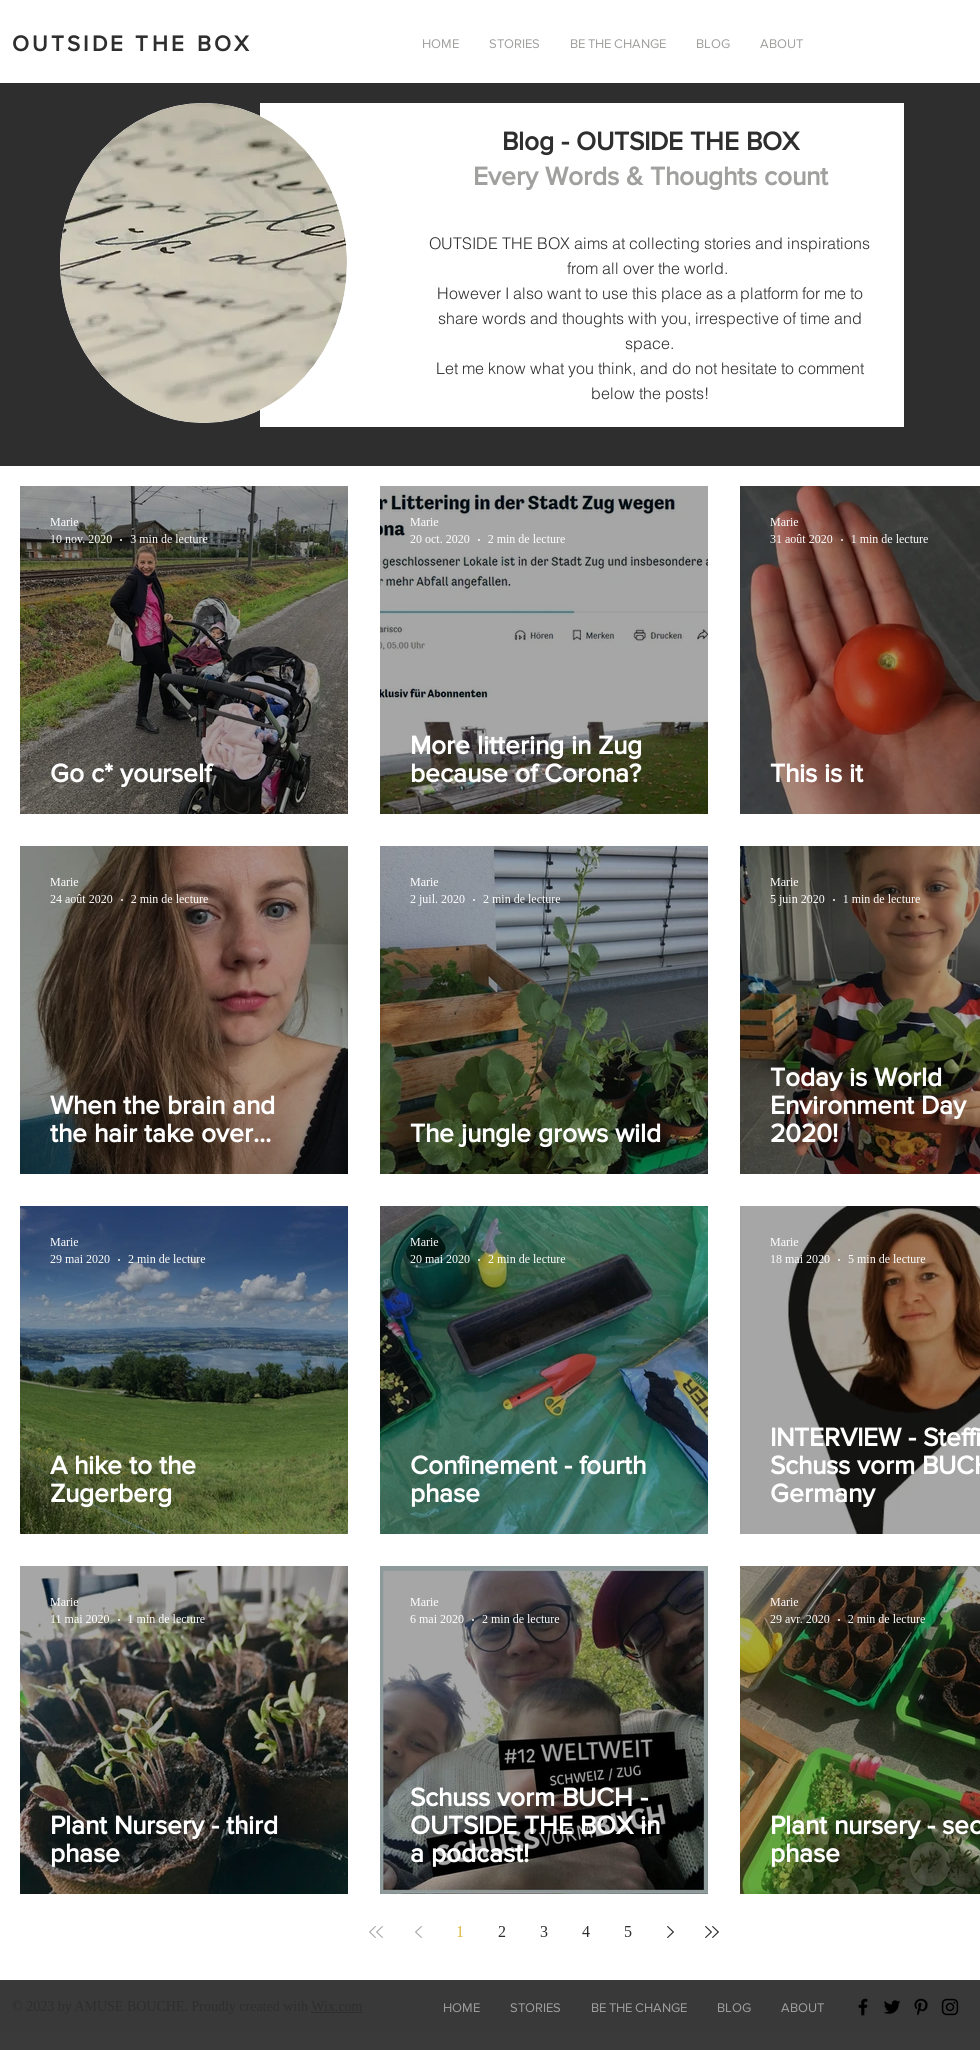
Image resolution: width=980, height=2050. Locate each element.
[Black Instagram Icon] (950, 2007)
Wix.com (336, 2006)
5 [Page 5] (628, 1931)
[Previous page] (418, 1932)
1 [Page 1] (460, 1931)
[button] (781, 44)
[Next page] (670, 1932)
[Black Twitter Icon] (892, 2007)
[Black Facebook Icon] (863, 2007)
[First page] (376, 1932)
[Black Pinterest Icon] (921, 2007)
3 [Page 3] (544, 1931)
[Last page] (712, 1932)
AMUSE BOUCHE (129, 2006)
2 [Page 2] (502, 1931)
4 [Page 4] (586, 1931)
